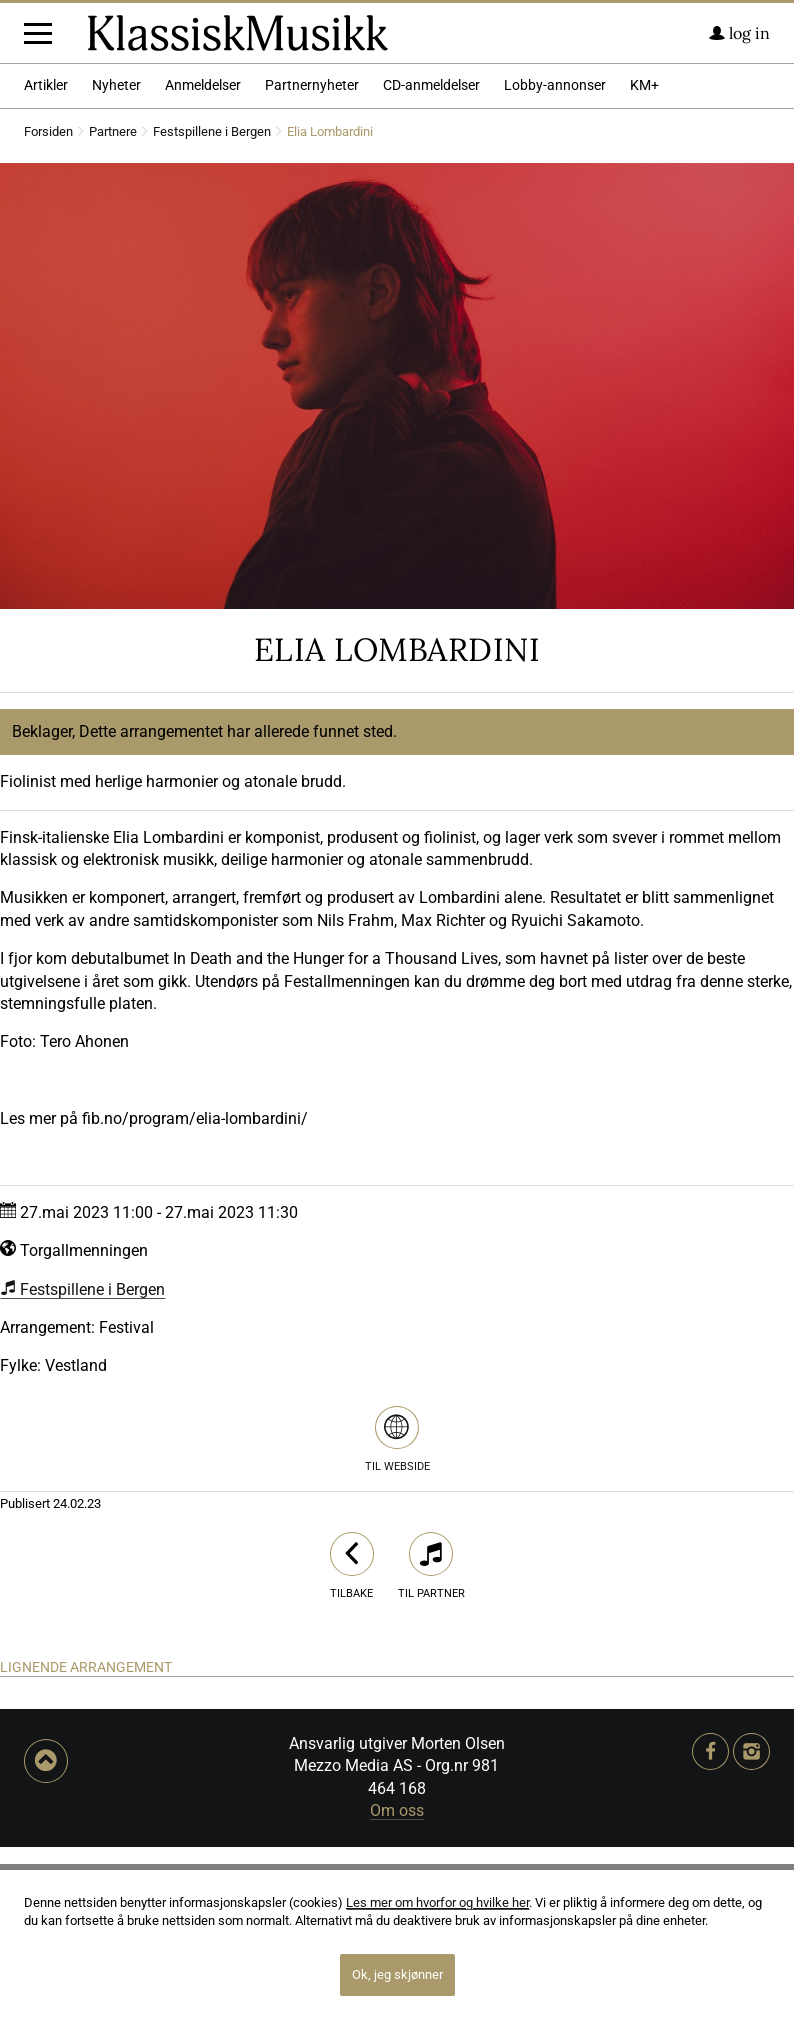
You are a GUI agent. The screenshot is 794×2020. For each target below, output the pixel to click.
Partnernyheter (312, 259)
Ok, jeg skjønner (397, 1974)
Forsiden (48, 306)
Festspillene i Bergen (212, 306)
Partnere (113, 306)
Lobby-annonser (555, 259)
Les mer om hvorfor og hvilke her (437, 1902)
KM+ (644, 259)
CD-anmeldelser (431, 259)
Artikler (46, 259)
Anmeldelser (203, 259)
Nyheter (116, 259)
